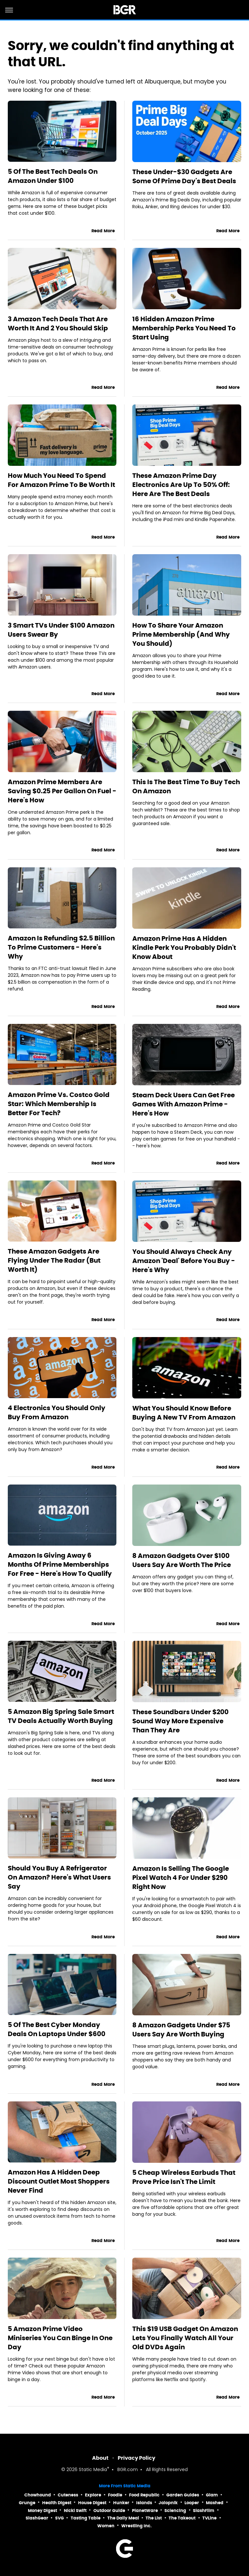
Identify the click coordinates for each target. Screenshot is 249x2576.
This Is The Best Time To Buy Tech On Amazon (186, 786)
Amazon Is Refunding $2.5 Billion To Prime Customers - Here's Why (61, 947)
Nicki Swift (75, 2510)
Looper (191, 2503)
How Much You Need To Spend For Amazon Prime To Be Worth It (61, 480)
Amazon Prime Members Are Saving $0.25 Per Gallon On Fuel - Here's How (62, 791)
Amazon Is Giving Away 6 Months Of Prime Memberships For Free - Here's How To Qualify (60, 1564)
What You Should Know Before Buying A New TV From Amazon (183, 1413)
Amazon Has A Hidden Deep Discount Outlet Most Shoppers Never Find (59, 2181)
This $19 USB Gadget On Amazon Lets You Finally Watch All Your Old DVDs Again (185, 2338)
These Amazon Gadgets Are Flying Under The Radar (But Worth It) (54, 1260)
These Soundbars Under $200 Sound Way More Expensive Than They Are (180, 1721)
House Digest (92, 2503)
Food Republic (144, 2495)
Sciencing (175, 2510)
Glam (212, 2495)
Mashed (214, 2503)
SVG (59, 2518)
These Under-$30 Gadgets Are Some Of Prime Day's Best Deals (184, 176)
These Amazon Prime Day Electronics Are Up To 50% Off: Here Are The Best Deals (181, 484)
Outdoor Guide (109, 2510)
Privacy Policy (136, 2458)
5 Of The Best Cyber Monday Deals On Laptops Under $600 (56, 2029)
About (100, 2458)
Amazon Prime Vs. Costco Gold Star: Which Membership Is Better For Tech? (59, 1103)
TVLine (209, 2518)
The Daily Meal (123, 2518)
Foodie (115, 2495)
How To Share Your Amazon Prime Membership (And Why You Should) (181, 634)
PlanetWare (145, 2510)
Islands (144, 2503)
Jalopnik (168, 2503)
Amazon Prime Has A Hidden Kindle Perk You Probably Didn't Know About (184, 947)
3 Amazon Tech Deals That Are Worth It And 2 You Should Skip (58, 323)
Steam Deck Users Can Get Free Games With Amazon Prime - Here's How (183, 1104)
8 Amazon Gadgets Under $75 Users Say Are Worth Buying (181, 2029)
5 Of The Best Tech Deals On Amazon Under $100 (53, 176)
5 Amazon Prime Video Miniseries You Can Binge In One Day (60, 2338)
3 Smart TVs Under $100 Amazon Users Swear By (61, 630)
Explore (93, 2495)
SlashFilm (203, 2510)
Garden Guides (182, 2495)
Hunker (121, 2503)
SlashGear (37, 2518)
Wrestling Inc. (136, 2526)
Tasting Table (86, 2518)
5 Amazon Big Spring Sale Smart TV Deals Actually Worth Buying (61, 1716)
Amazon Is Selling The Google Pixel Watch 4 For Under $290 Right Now (180, 1877)
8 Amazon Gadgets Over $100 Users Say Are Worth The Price (181, 1560)
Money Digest (42, 2510)
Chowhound (37, 2495)
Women (105, 2526)
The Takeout (182, 2518)
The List (154, 2518)
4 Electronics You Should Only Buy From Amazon (56, 1412)
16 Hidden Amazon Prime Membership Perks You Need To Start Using (184, 328)
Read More (103, 231)
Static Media (93, 2470)
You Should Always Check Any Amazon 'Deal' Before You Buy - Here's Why (183, 1260)
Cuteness (68, 2495)
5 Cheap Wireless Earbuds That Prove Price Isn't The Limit (183, 2177)
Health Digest (56, 2503)
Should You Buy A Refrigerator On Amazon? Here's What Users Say (59, 1877)
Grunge (27, 2503)
